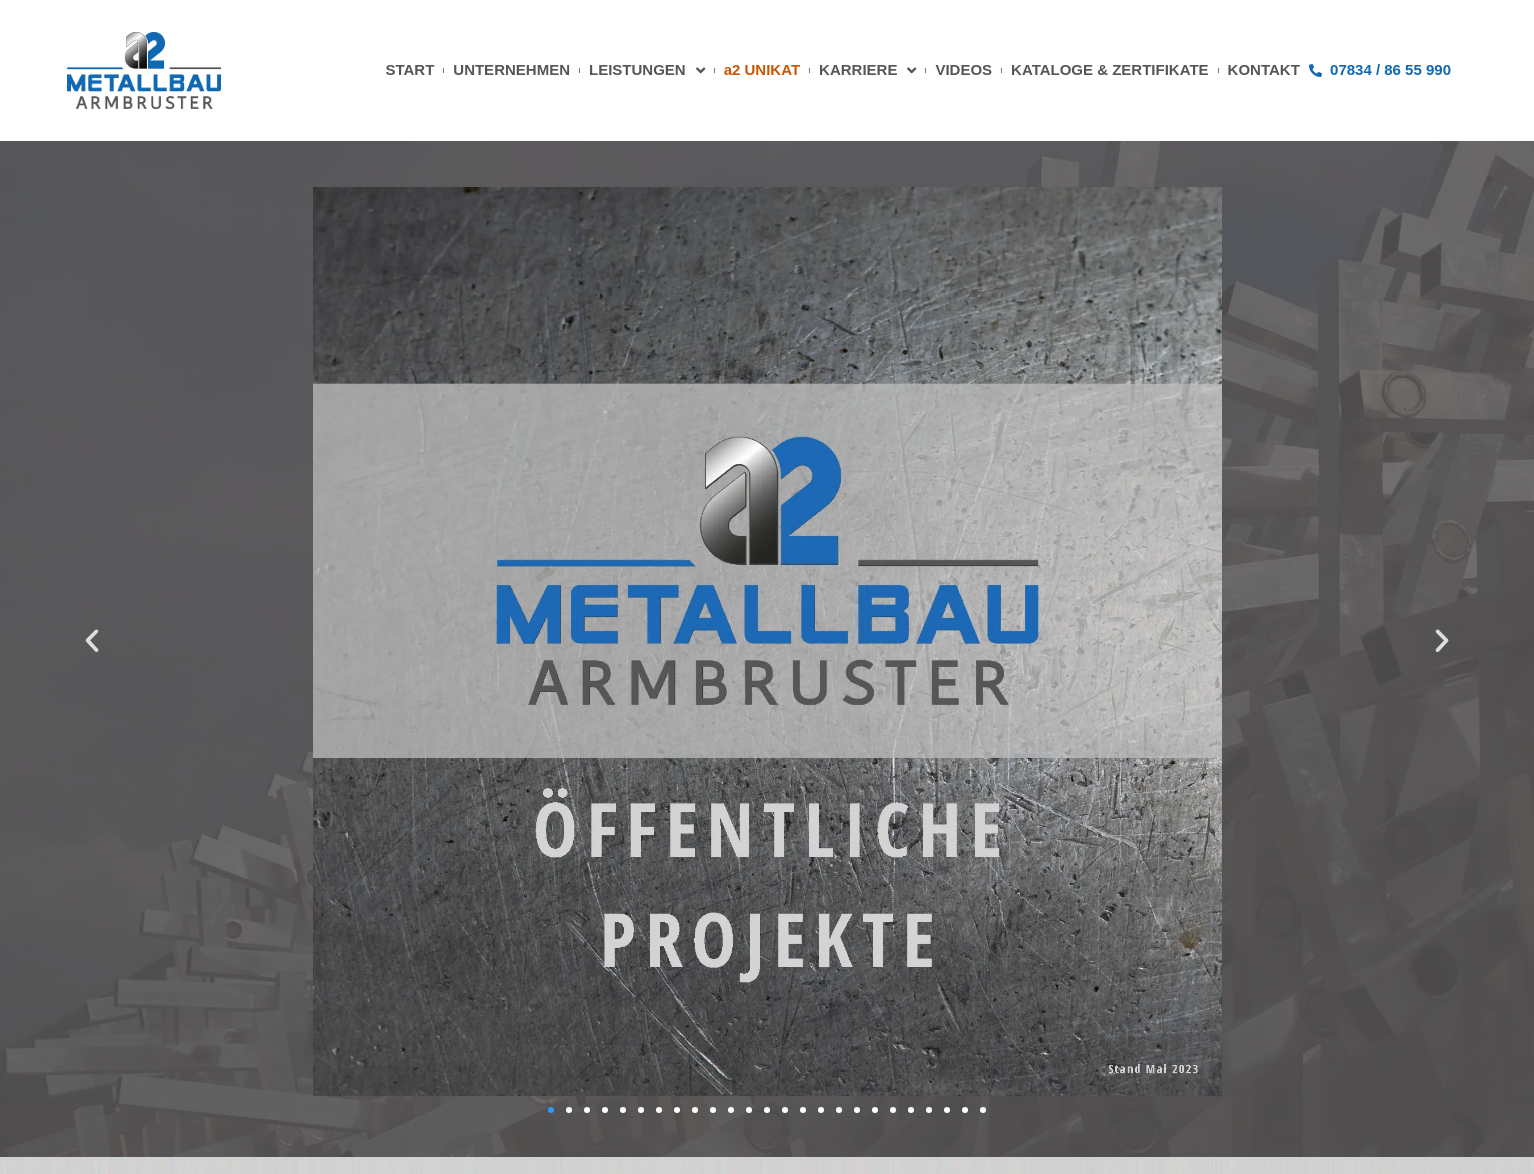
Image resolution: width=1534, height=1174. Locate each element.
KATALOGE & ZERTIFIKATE (1109, 69)
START (409, 69)
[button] (92, 641)
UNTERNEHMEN (511, 69)
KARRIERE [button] (867, 70)
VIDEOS (963, 69)
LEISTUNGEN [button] (647, 70)
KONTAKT (1264, 69)
